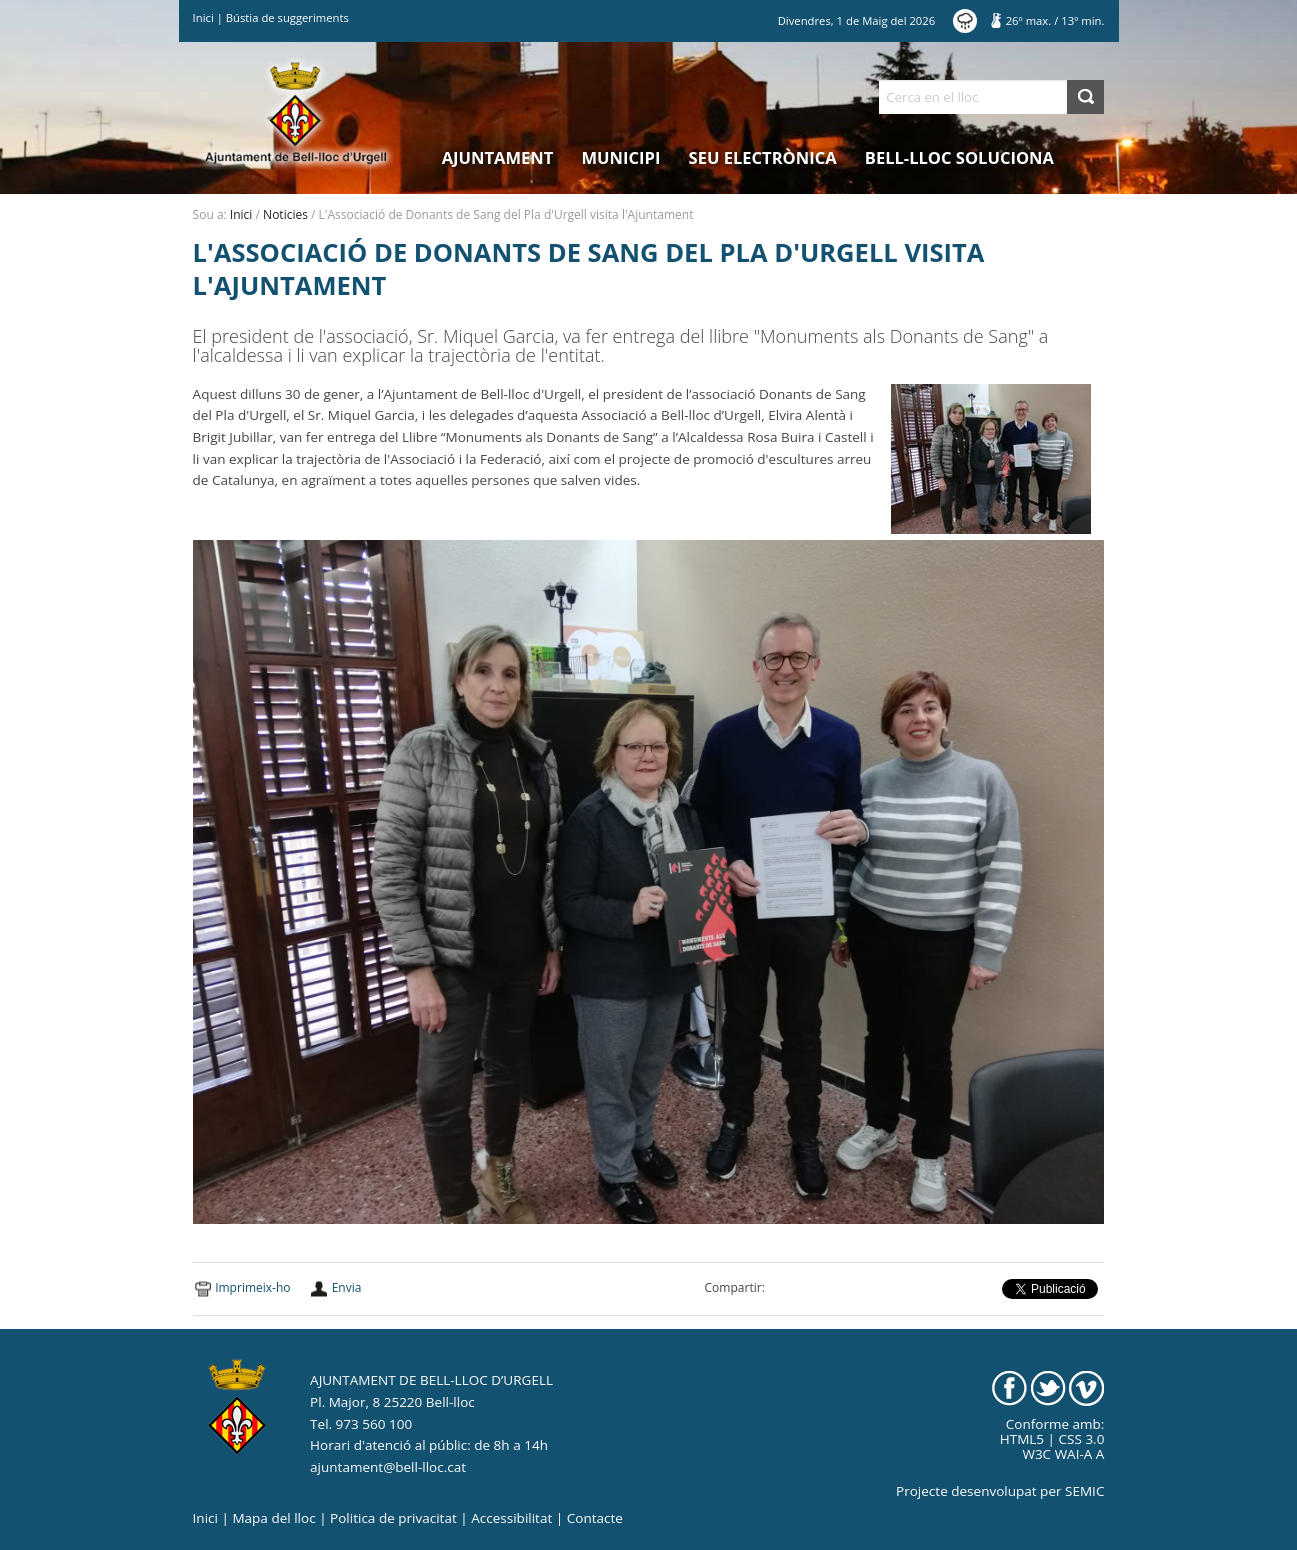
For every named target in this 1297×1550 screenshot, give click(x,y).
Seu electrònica (763, 157)
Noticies (285, 214)
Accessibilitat (511, 1518)
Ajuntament (498, 157)
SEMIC (1084, 1491)
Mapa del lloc (273, 1518)
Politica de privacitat (393, 1518)
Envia (347, 1287)
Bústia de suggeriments (287, 17)
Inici (203, 17)
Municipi (621, 157)
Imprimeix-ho (252, 1287)
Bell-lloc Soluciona (959, 157)
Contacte (595, 1518)
